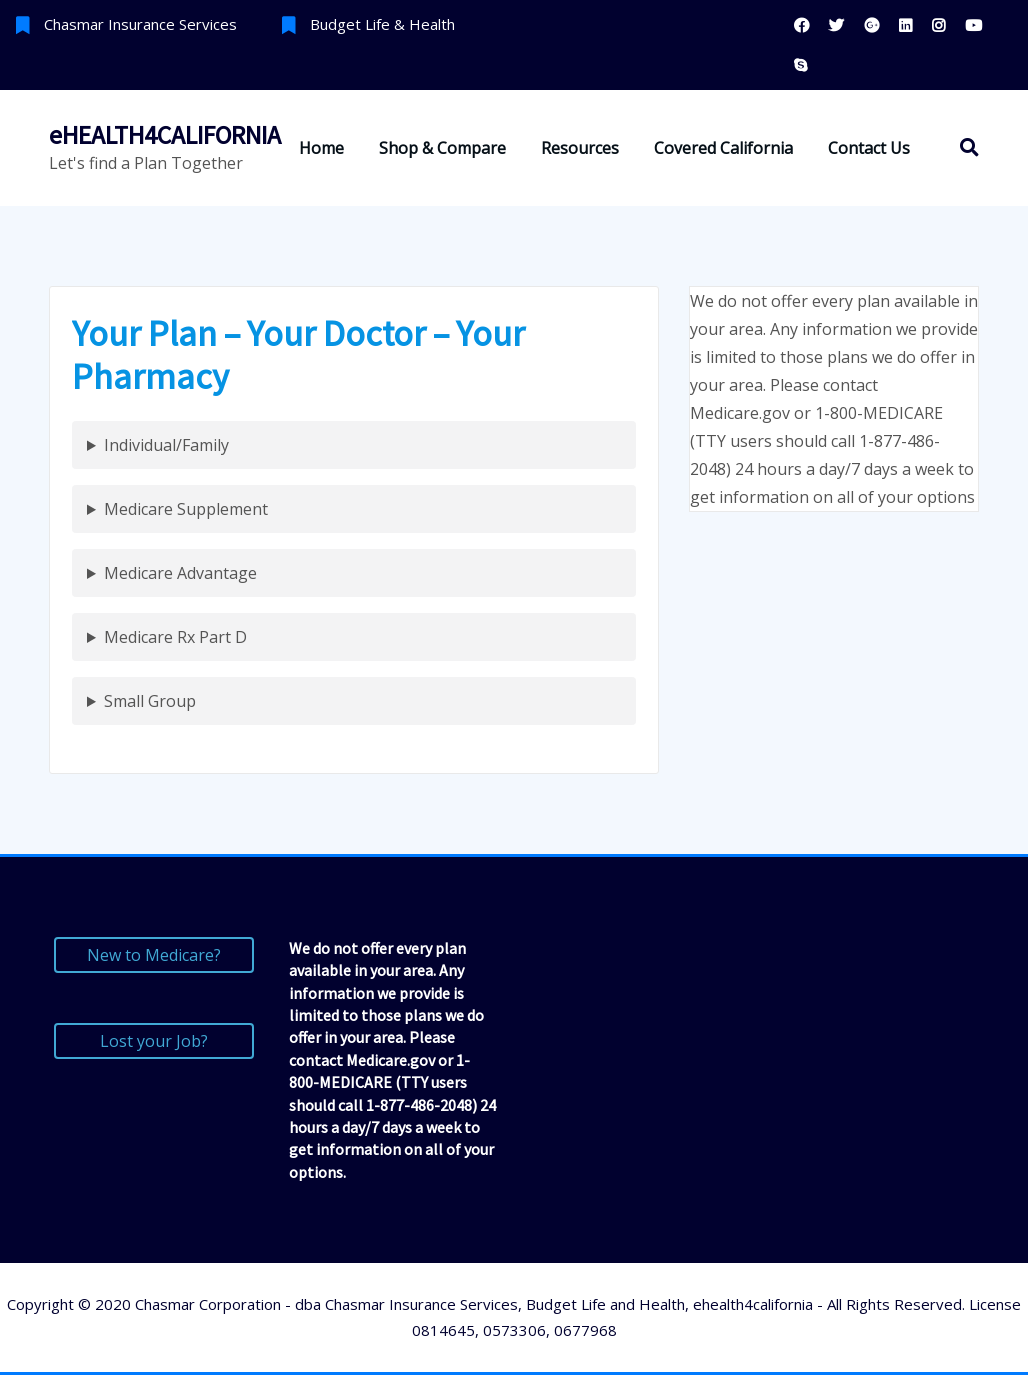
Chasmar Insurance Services (140, 24)
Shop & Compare (442, 148)
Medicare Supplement (186, 509)
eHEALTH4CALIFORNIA (165, 135)
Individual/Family (166, 445)
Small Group (150, 701)
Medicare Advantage (180, 573)
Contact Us (869, 148)
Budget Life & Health (382, 24)
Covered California (723, 148)
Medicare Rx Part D (175, 637)
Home (321, 148)
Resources (580, 148)
